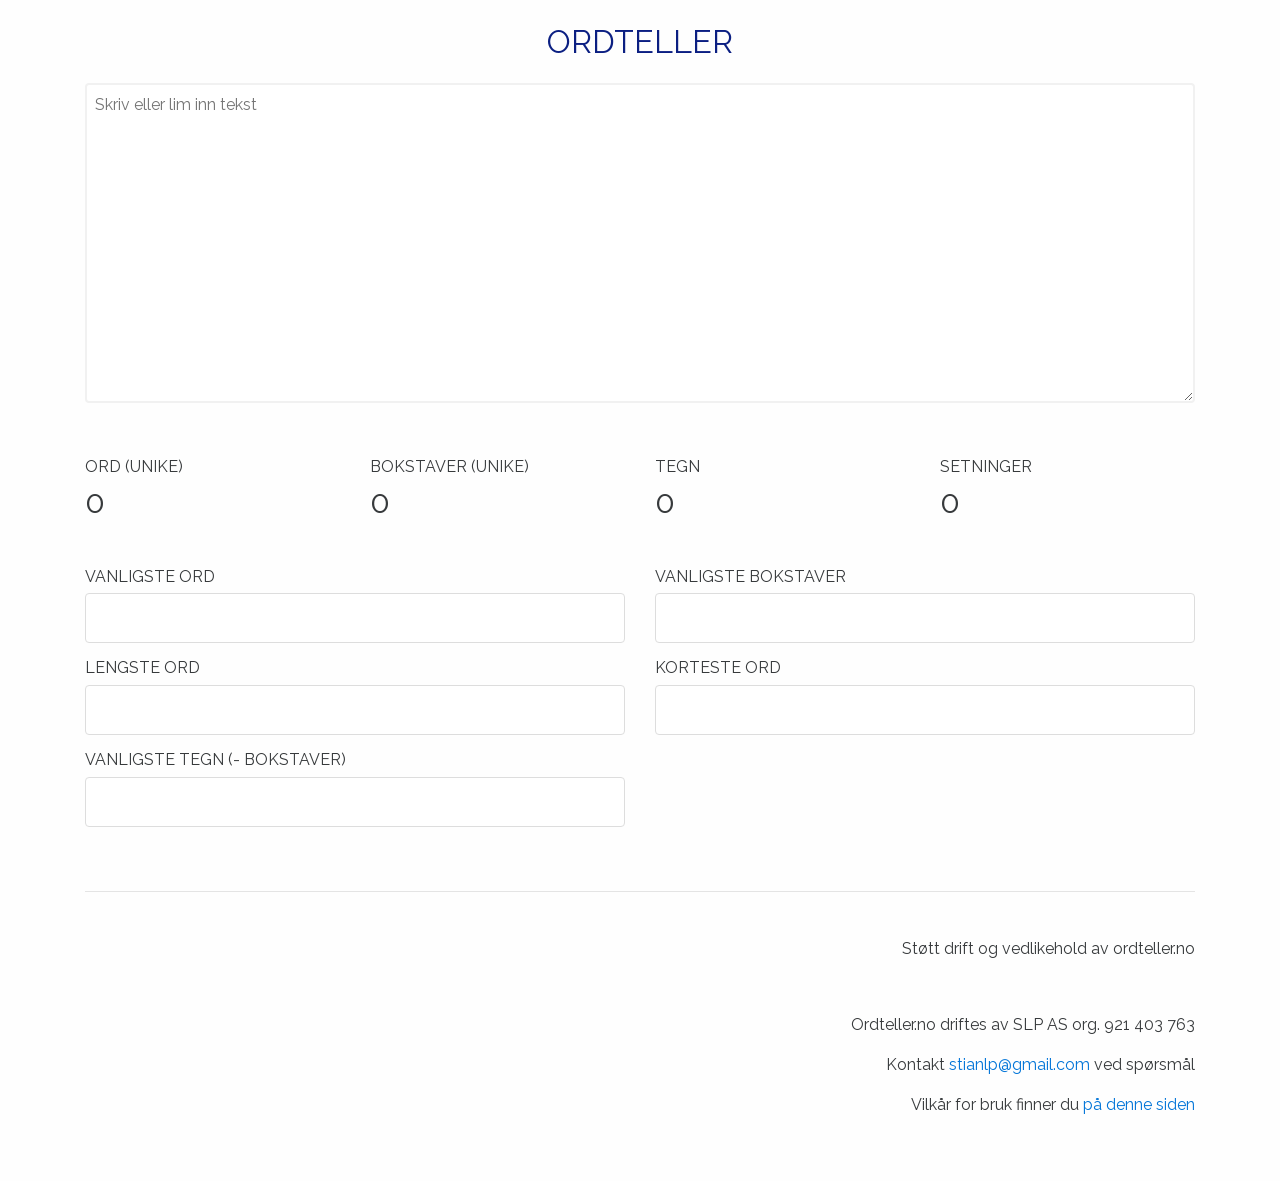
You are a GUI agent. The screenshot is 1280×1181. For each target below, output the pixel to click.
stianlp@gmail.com (1019, 1064)
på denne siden (1139, 1104)
